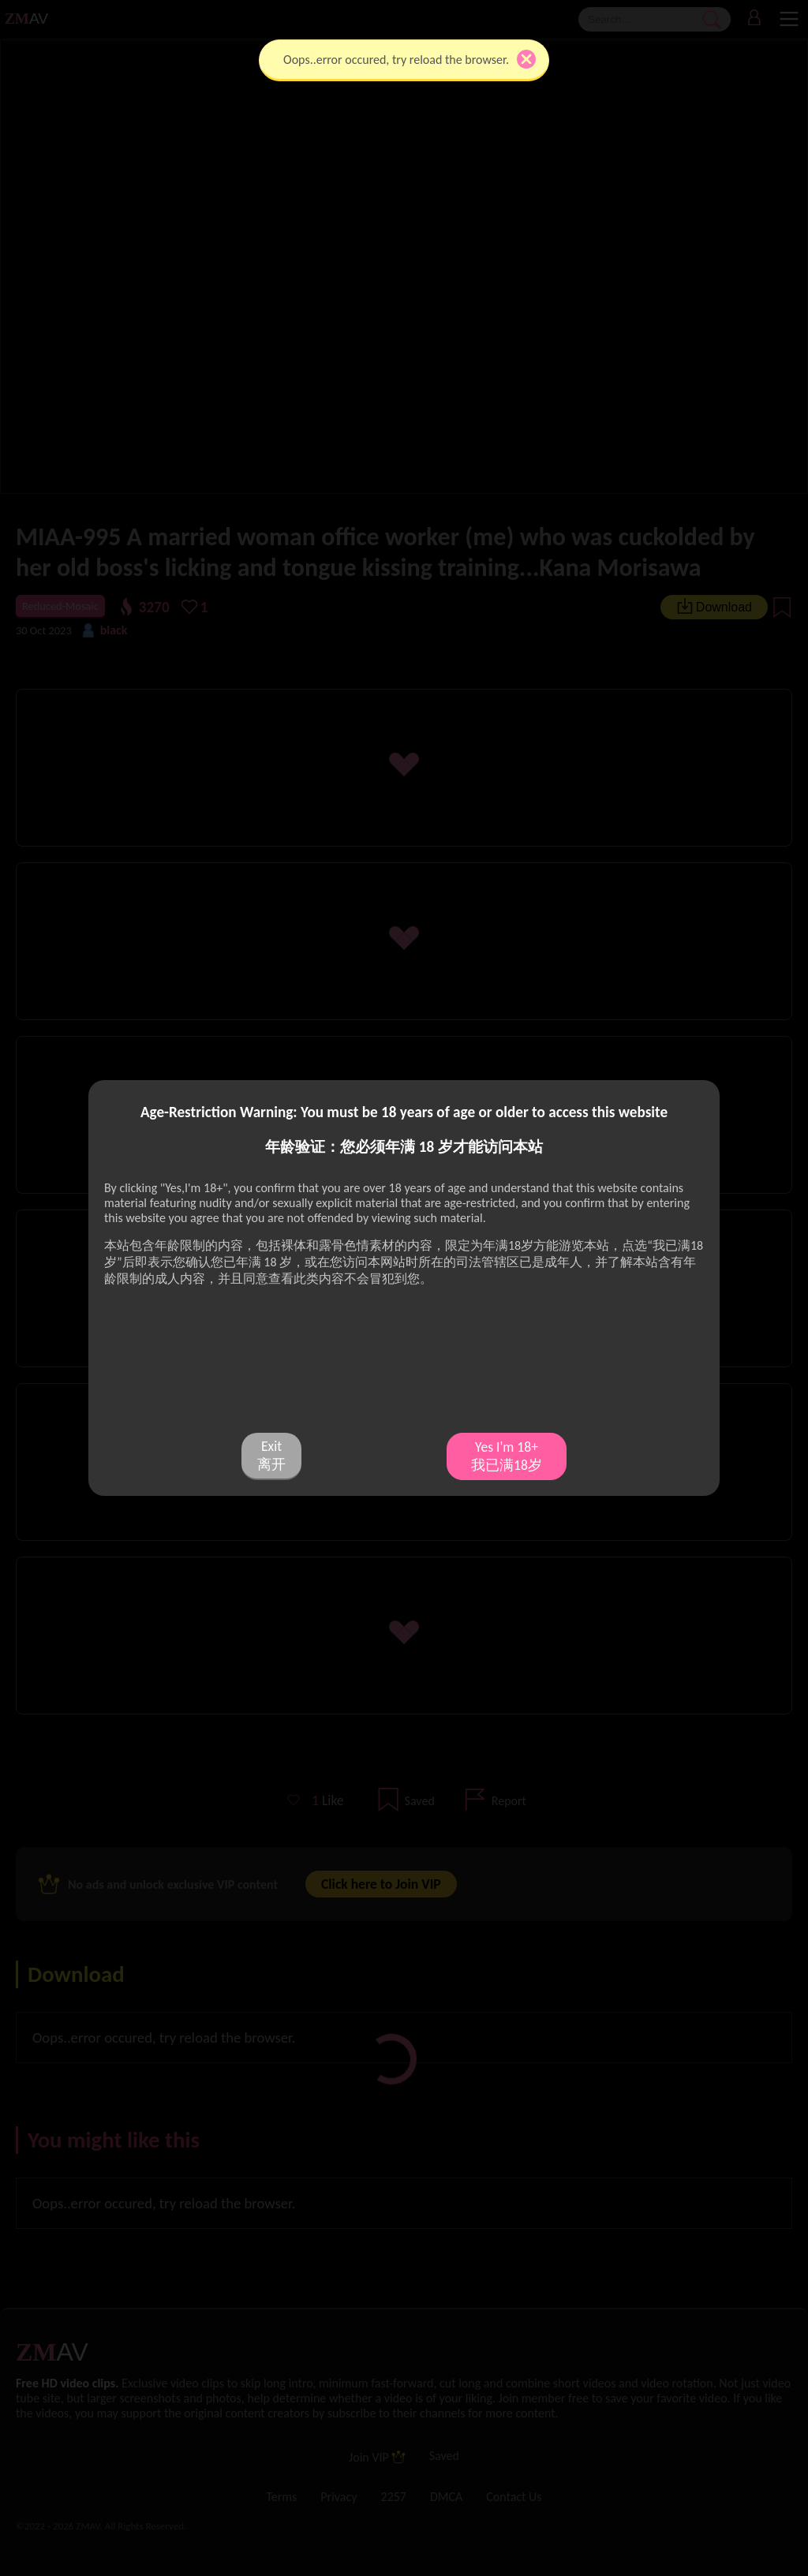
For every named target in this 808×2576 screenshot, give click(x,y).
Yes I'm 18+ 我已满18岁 (506, 1456)
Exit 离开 (271, 1455)
